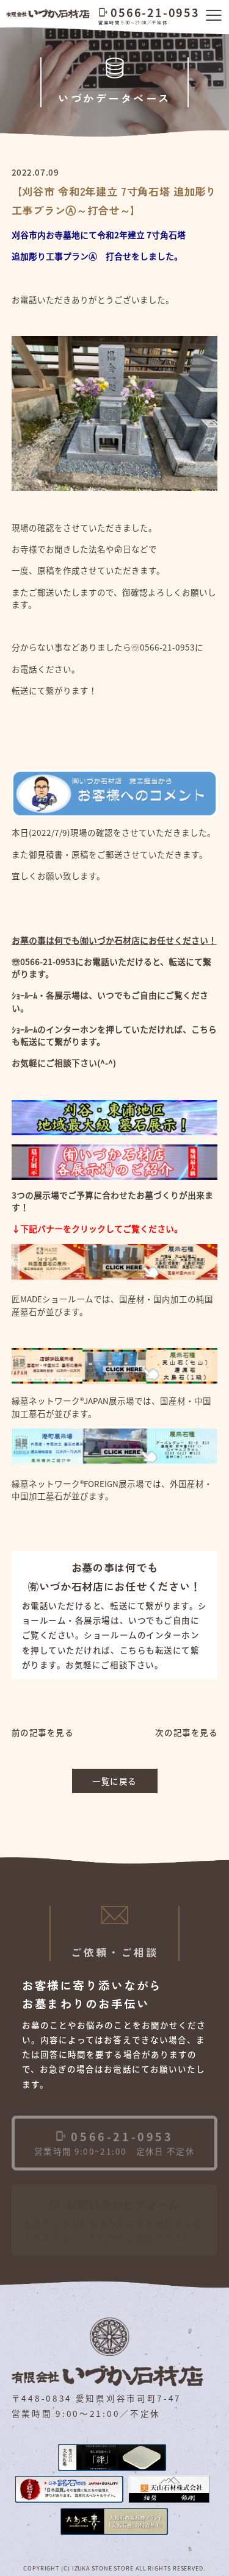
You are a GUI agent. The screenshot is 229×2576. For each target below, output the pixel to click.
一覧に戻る (114, 1781)
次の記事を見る (186, 1732)
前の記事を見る (43, 1732)
